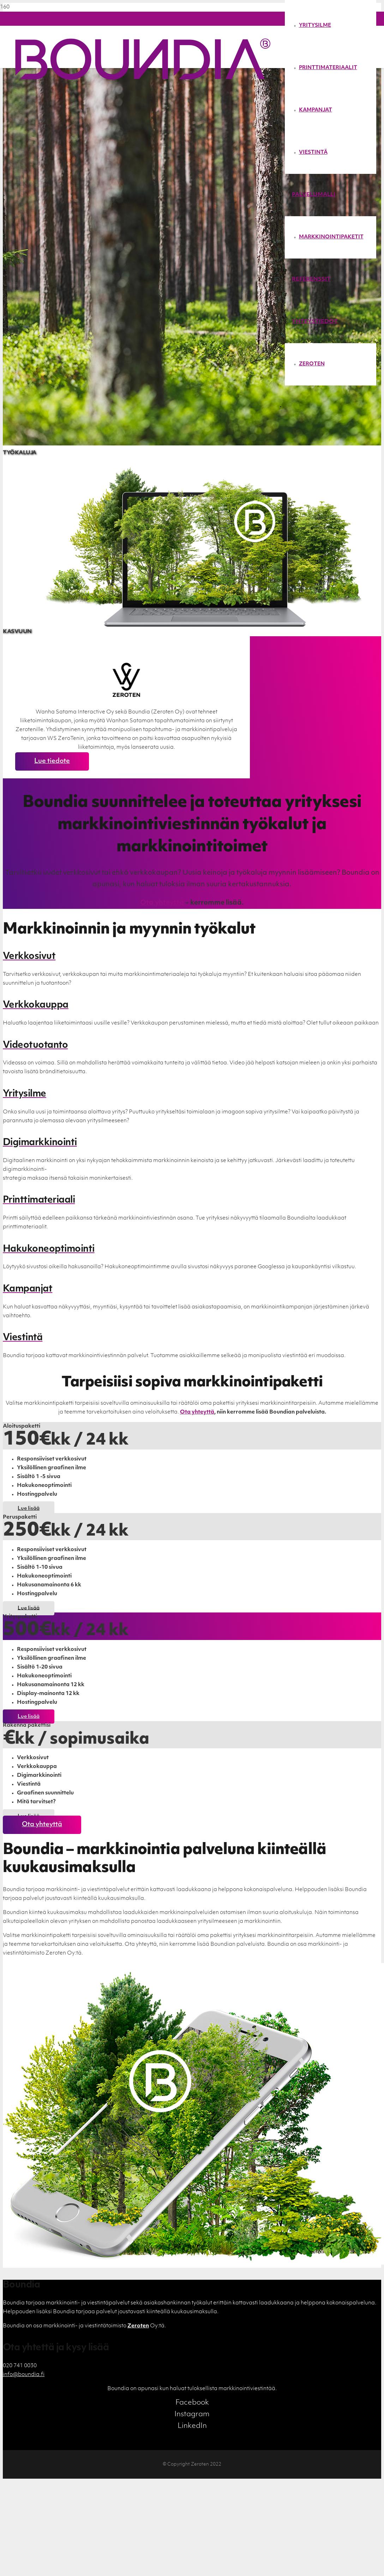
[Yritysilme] (192, 1094)
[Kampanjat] (192, 1289)
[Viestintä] (192, 1337)
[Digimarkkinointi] (192, 1142)
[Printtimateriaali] (192, 1200)
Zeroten (138, 2326)
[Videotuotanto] (192, 1045)
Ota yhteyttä (162, 903)
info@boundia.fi (23, 2374)
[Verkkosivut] (192, 956)
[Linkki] (143, 79)
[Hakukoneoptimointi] (192, 1249)
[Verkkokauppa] (192, 1005)
